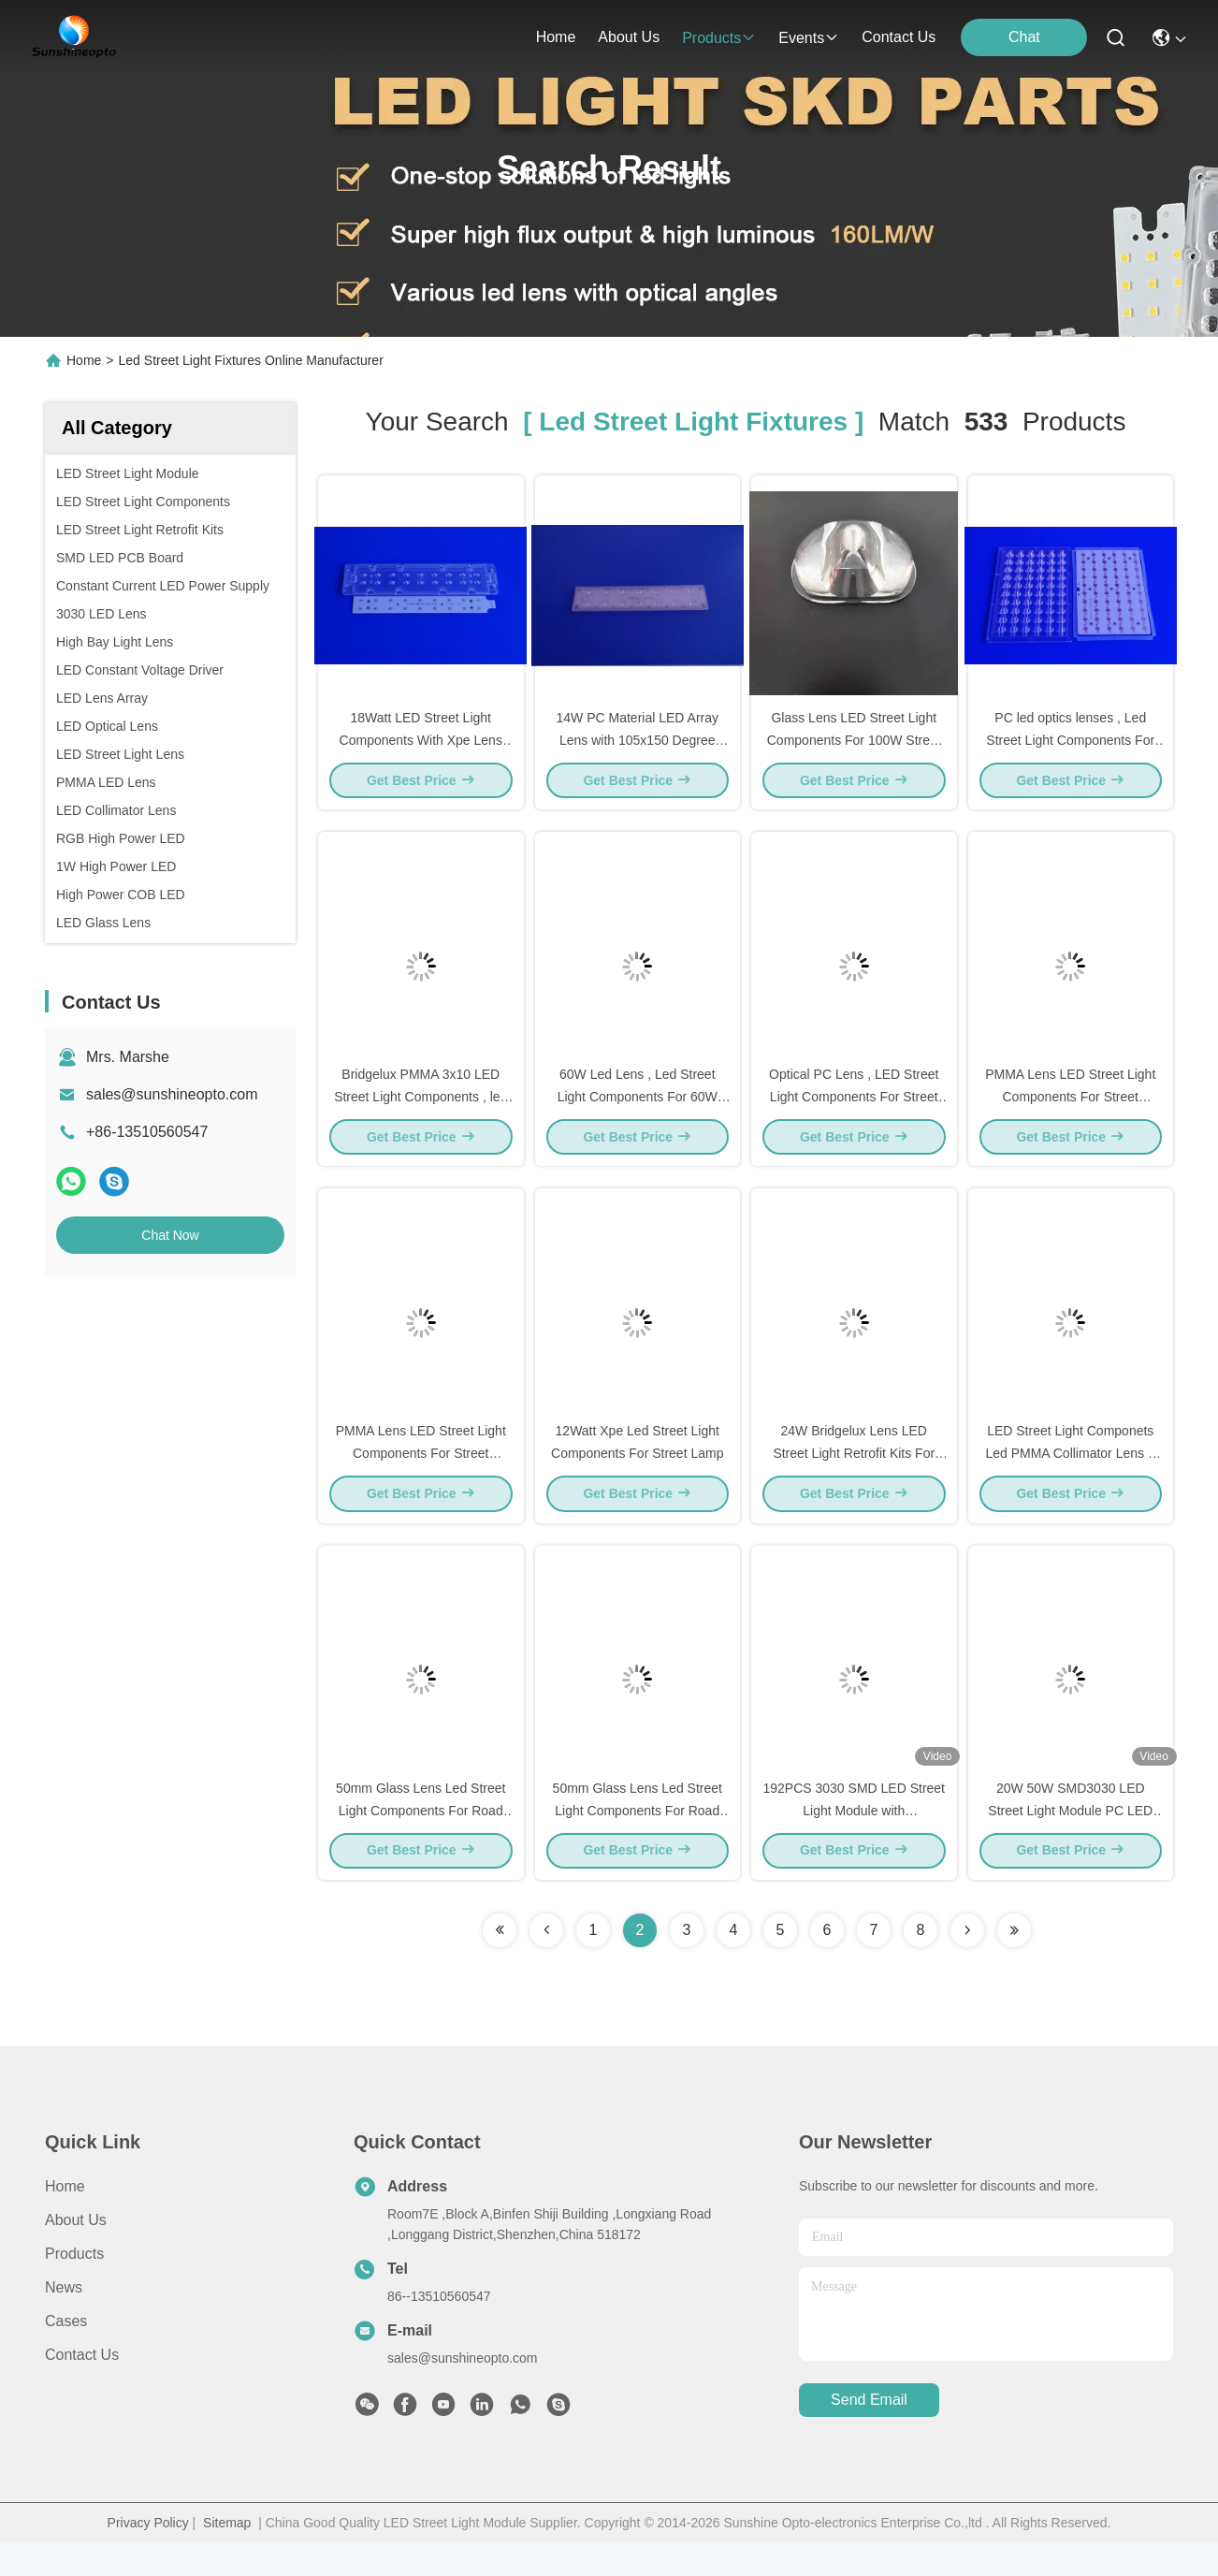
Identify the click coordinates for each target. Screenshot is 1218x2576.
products (719, 38)
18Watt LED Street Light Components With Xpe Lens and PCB (421, 747)
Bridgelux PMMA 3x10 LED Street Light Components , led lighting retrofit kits (420, 1112)
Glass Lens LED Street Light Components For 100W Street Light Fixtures (854, 747)
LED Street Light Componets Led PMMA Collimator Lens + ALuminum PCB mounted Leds (1070, 1476)
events (808, 38)
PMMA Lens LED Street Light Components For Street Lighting (1070, 1112)
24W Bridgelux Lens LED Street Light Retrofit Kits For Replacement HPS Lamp (854, 1476)
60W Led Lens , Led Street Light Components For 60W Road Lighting (638, 1112)
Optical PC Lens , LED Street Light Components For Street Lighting (853, 1112)
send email (869, 2433)
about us (629, 37)
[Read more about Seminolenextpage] (967, 1963)
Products (74, 2286)
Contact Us (82, 2387)
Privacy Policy (148, 2555)
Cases (66, 2354)
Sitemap (227, 2555)
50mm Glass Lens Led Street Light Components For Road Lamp (420, 1841)
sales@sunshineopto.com (171, 1094)
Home (556, 37)
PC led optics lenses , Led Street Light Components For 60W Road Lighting (1070, 747)
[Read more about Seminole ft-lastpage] (1014, 1963)
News (63, 2320)
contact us (898, 37)
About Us (76, 2253)
